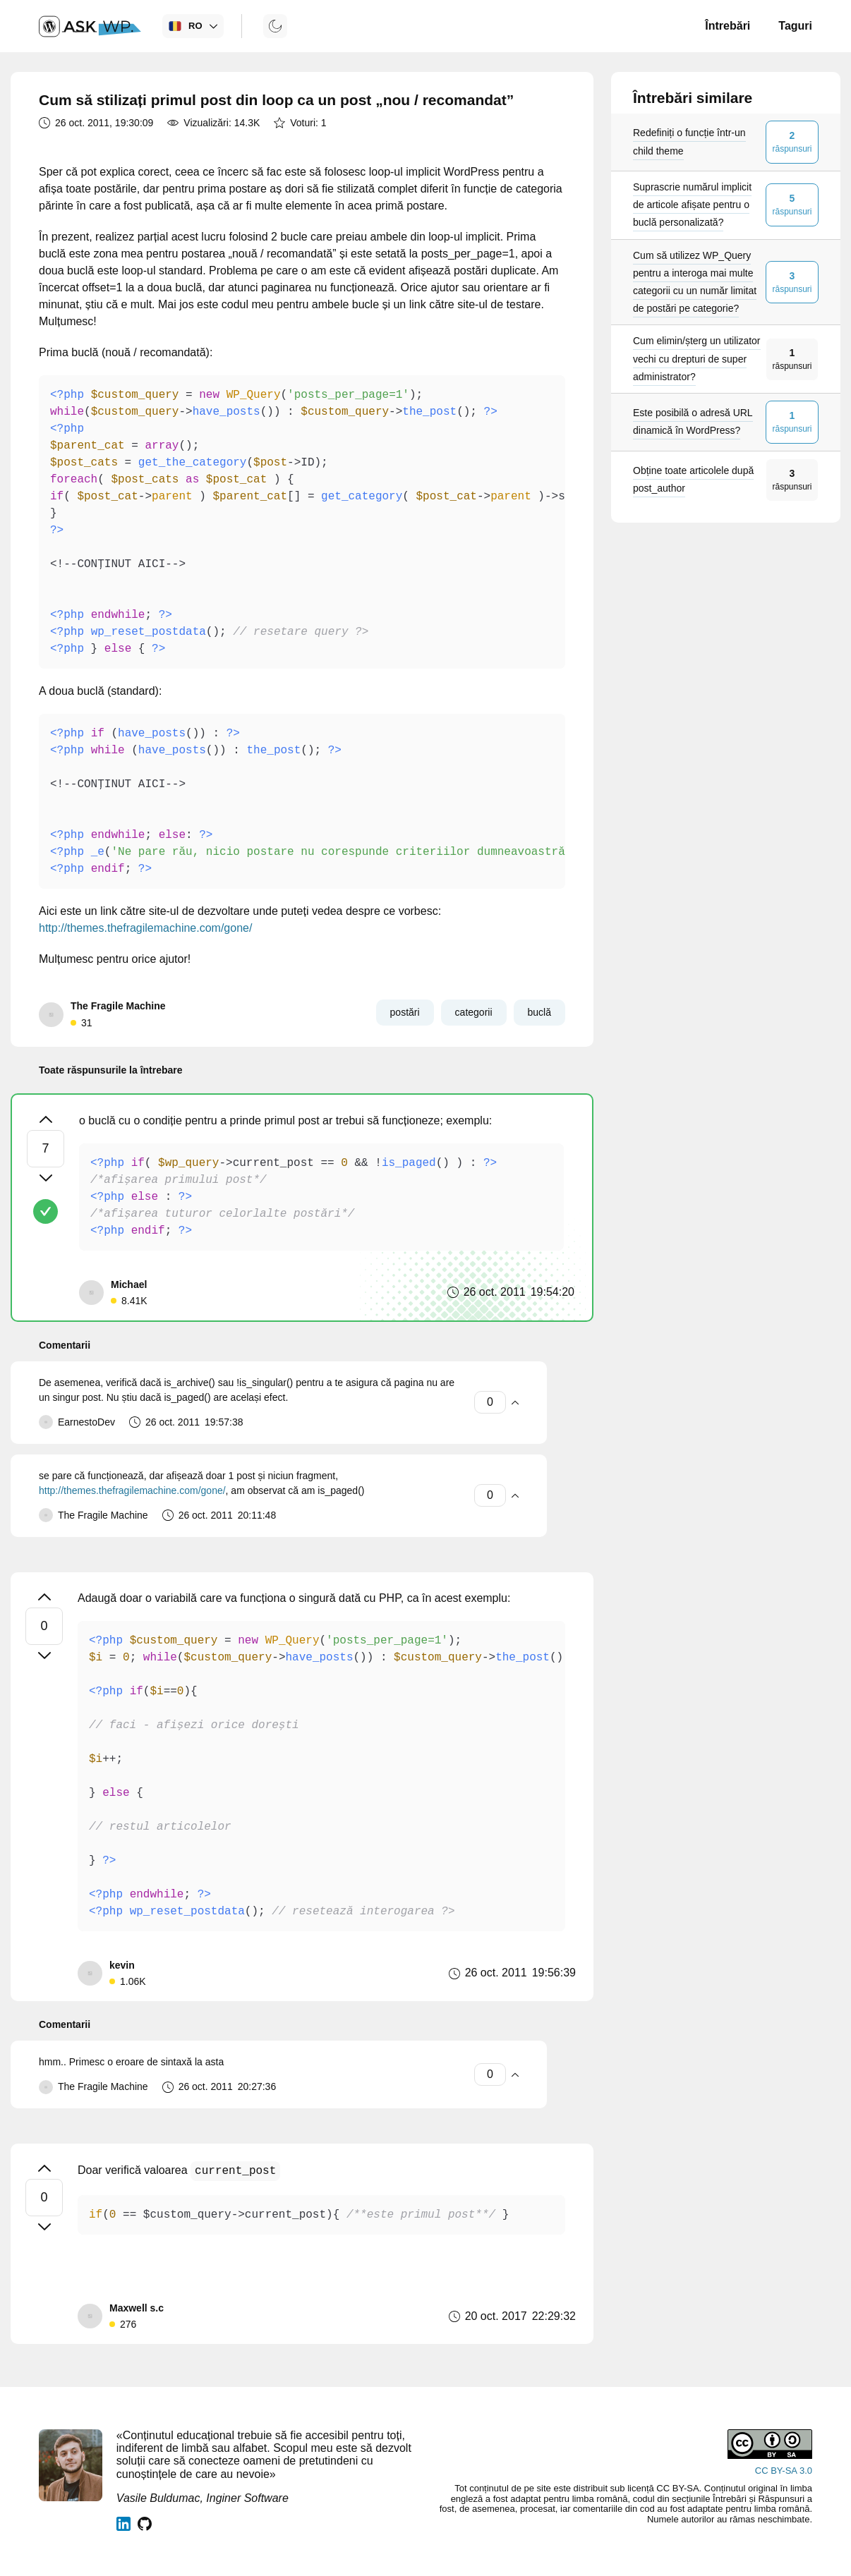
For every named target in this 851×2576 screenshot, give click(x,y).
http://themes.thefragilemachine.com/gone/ (145, 928)
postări (405, 1012)
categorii (474, 1012)
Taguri (795, 26)
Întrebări (727, 26)
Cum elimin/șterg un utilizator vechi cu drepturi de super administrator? (697, 358)
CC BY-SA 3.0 (783, 2470)
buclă (539, 1012)
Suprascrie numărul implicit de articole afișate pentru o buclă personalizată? (692, 204)
